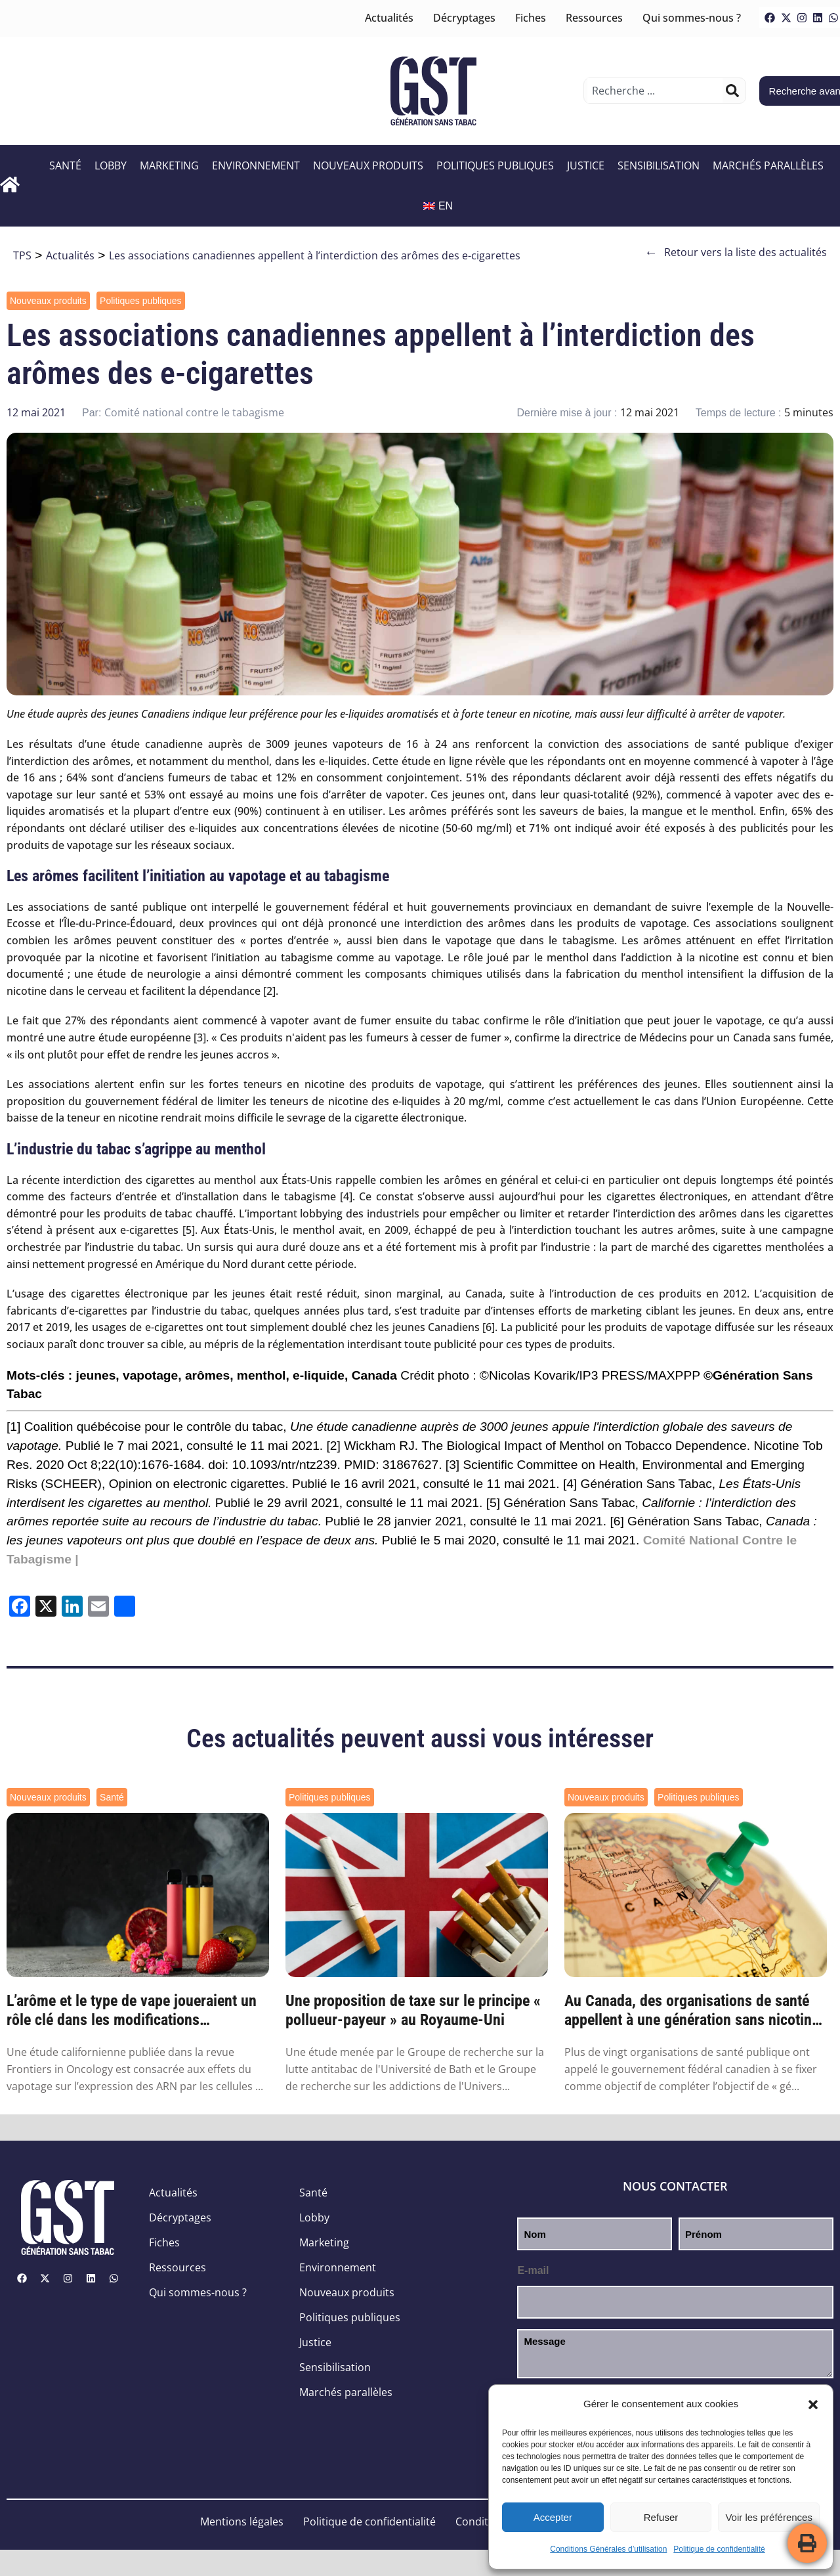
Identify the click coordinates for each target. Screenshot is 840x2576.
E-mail (533, 2270)
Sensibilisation (659, 165)
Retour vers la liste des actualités (735, 252)
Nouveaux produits (368, 165)
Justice (585, 165)
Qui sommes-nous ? (691, 18)
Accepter (553, 2517)
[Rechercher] (732, 90)
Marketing (169, 165)
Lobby (110, 165)
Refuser (661, 2517)
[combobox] (654, 90)
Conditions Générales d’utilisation (608, 2549)
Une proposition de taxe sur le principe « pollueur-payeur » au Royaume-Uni (413, 2010)
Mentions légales (242, 2521)
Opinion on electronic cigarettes (197, 1484)
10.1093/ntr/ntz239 (284, 1465)
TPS (22, 255)
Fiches (530, 18)
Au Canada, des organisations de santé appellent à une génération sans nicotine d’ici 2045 (691, 2011)
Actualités (389, 18)
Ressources (594, 18)
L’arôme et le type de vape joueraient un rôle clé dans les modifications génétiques (132, 2011)
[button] (813, 2404)
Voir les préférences (768, 2517)
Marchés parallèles (768, 165)
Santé (65, 165)
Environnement (256, 165)
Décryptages (464, 18)
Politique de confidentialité (719, 2549)
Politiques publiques (495, 165)
